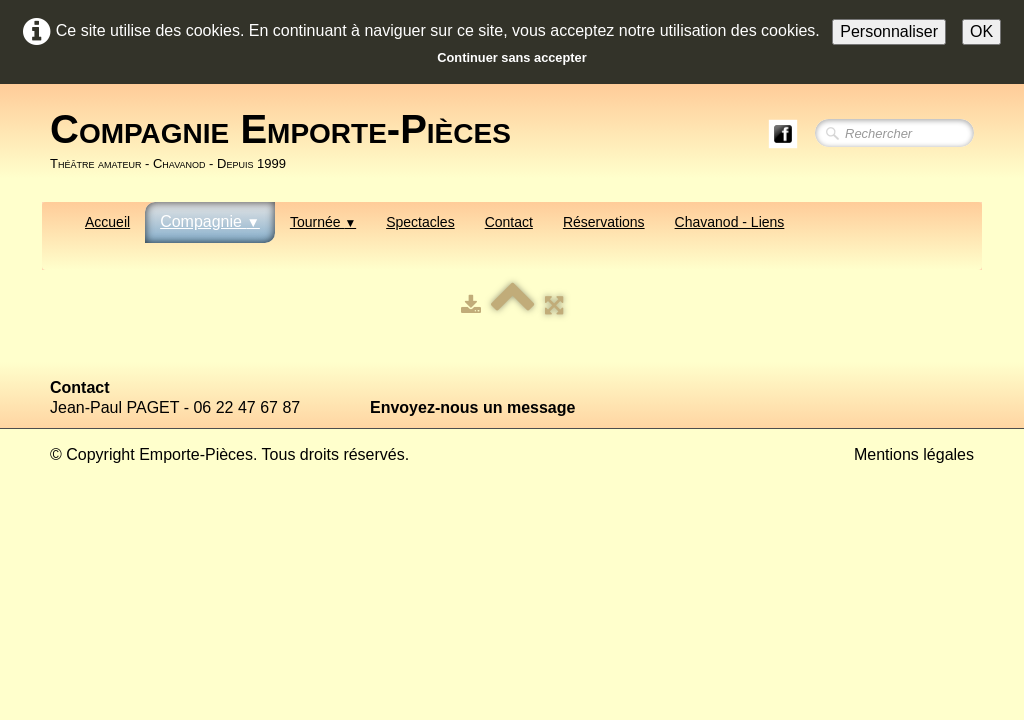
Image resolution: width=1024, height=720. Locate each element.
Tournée (323, 222)
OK (981, 31)
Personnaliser (889, 31)
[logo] (288, 141)
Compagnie (210, 221)
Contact (509, 222)
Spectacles (420, 222)
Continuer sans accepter (511, 57)
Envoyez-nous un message (472, 407)
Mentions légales (914, 454)
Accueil (107, 222)
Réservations (604, 222)
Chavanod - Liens (730, 222)
